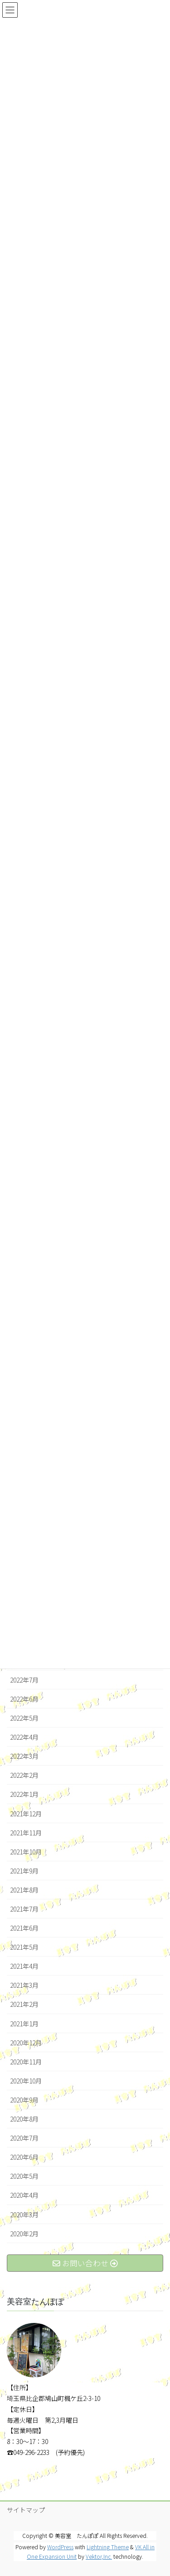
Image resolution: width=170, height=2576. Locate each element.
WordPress (60, 2547)
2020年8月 (24, 2118)
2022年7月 (24, 1679)
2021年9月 (24, 1870)
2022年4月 (24, 1737)
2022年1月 (24, 1794)
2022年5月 (24, 1717)
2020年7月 (24, 2137)
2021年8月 (24, 1889)
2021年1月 (24, 2023)
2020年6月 (24, 2156)
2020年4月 (24, 2195)
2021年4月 (24, 1966)
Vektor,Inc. (99, 2556)
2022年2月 (24, 1775)
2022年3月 (24, 1756)
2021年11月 (26, 1832)
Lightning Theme (108, 2547)
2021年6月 (24, 1927)
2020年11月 (26, 2061)
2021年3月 (24, 1985)
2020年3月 (24, 2214)
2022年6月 (24, 1698)
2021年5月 (24, 1947)
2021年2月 (24, 2004)
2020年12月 (26, 2042)
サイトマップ (26, 2509)
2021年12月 (26, 1813)
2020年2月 (24, 2233)
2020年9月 (24, 2099)
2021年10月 (26, 1851)
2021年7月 (24, 1908)
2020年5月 (24, 2176)
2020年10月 (26, 2080)
